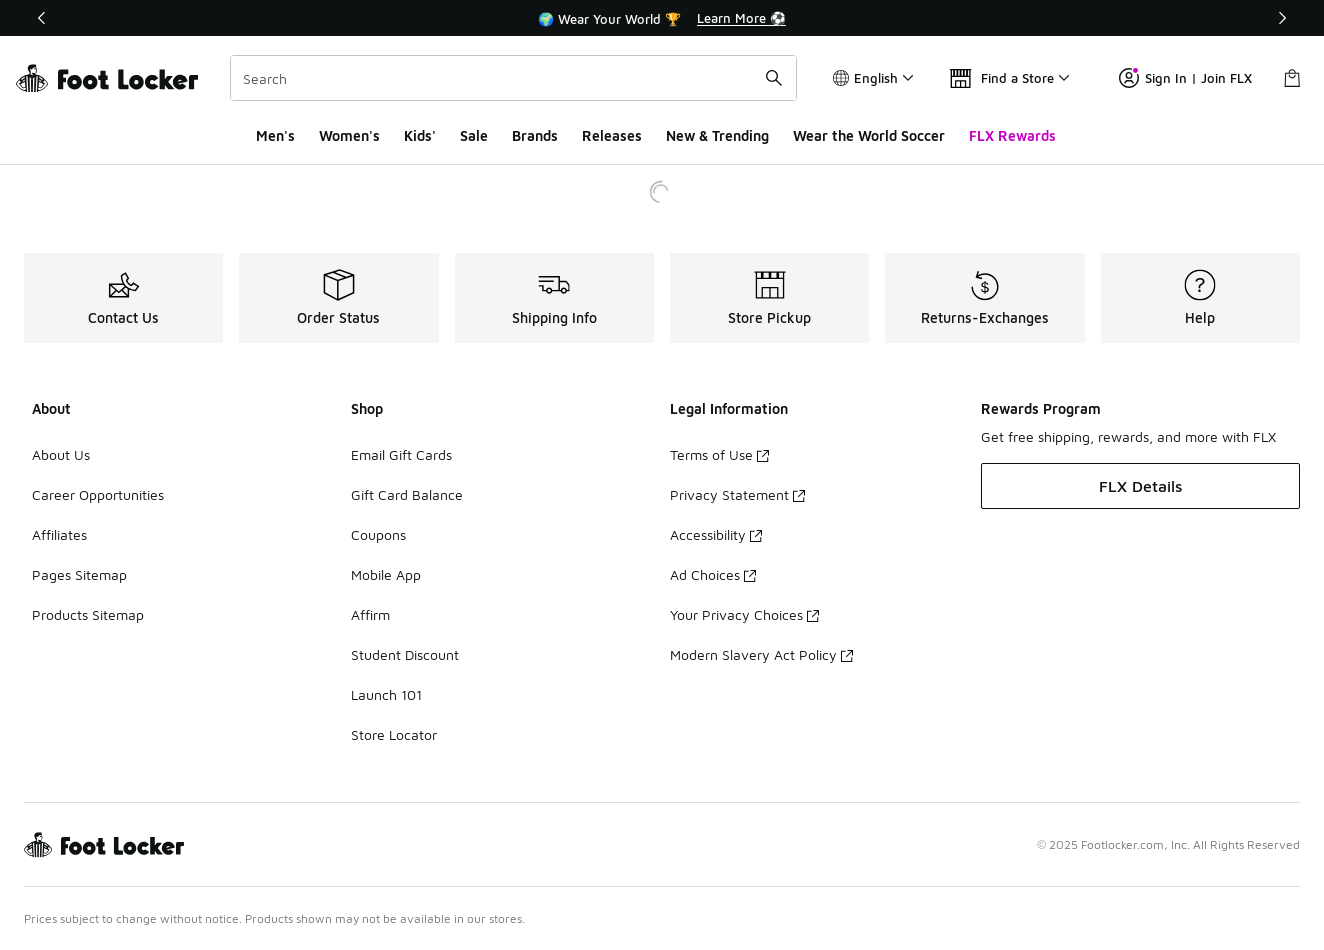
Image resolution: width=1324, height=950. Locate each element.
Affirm (370, 614)
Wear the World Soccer (869, 135)
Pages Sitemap (79, 574)
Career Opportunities (98, 494)
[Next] (1282, 18)
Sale (474, 135)
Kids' (420, 135)
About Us (61, 454)
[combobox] (513, 78)
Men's (275, 135)
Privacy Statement (737, 494)
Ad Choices (713, 574)
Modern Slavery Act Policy (761, 654)
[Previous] (42, 18)
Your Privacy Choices (744, 614)
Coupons (378, 534)
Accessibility (716, 534)
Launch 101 (386, 694)
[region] (662, 18)
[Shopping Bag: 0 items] (1292, 78)
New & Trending (717, 135)
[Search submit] (774, 78)
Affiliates (59, 534)
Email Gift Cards (401, 454)
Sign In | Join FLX (1185, 78)
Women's (349, 135)
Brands (535, 135)
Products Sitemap (88, 614)
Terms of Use (719, 454)
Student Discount (405, 654)
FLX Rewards (1012, 135)
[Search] (513, 78)
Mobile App (386, 574)
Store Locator (394, 734)
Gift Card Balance (407, 494)
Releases (612, 135)
